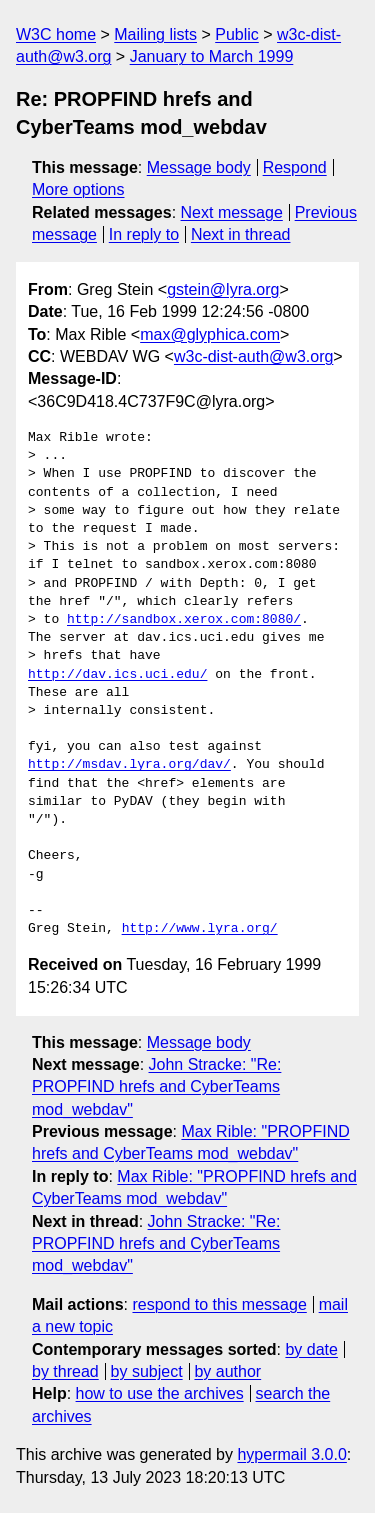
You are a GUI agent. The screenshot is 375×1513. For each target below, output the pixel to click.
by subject (147, 1371)
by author (227, 1371)
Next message (232, 212)
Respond (295, 167)
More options (78, 189)
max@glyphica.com (210, 334)
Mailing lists (155, 34)
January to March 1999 (212, 56)
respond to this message (219, 1304)
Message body (199, 167)
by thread (65, 1371)
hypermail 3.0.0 (291, 1454)
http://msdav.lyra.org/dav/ (129, 765)
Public (237, 34)
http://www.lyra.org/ (200, 929)
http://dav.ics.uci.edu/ (117, 675)
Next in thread (241, 234)
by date (311, 1349)
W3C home (56, 34)
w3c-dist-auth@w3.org (253, 356)
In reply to (144, 234)
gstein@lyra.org (223, 289)
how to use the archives (160, 1393)
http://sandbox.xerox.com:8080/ (184, 620)
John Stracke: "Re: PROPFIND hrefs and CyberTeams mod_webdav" (156, 1087)
